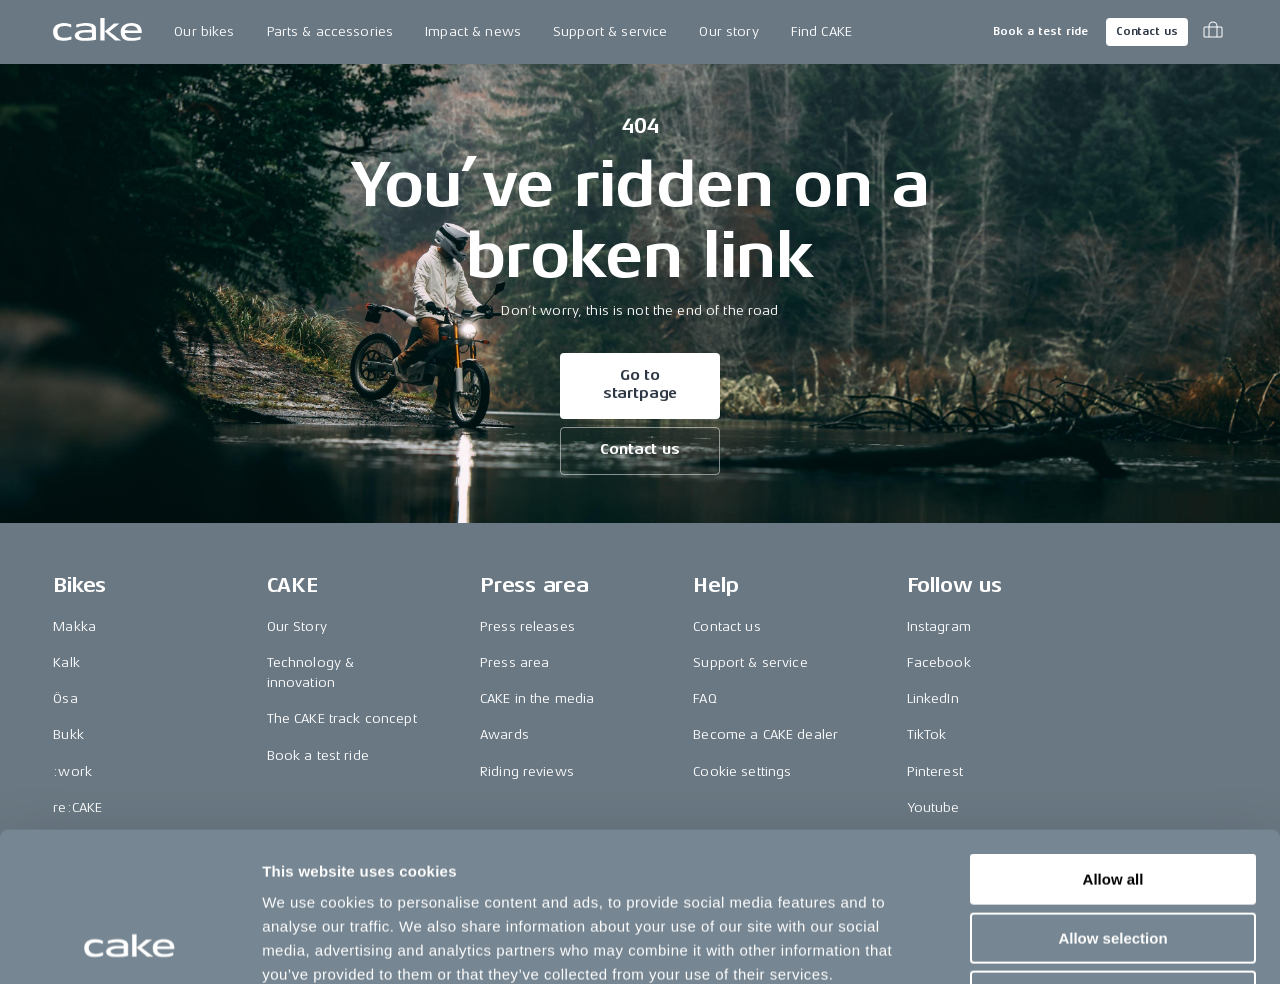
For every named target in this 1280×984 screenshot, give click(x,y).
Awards (504, 734)
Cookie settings (742, 771)
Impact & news (473, 31)
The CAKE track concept (342, 718)
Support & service (610, 31)
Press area (514, 662)
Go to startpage (640, 384)
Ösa (65, 698)
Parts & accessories (330, 31)
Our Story (297, 626)
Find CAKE (821, 31)
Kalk (66, 662)
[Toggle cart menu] (1213, 32)
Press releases (527, 626)
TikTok (927, 734)
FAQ (704, 698)
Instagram (939, 626)
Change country (139, 920)
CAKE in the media (537, 698)
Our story (728, 31)
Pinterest (935, 771)
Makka (74, 626)
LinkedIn (933, 698)
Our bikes (204, 31)
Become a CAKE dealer (765, 734)
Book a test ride (1040, 31)
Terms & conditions (1165, 919)
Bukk (68, 734)
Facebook (939, 662)
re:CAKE (77, 807)
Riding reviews (527, 771)
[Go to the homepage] (97, 32)
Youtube (933, 807)
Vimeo (927, 843)
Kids (66, 843)
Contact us (1147, 31)
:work (72, 771)
